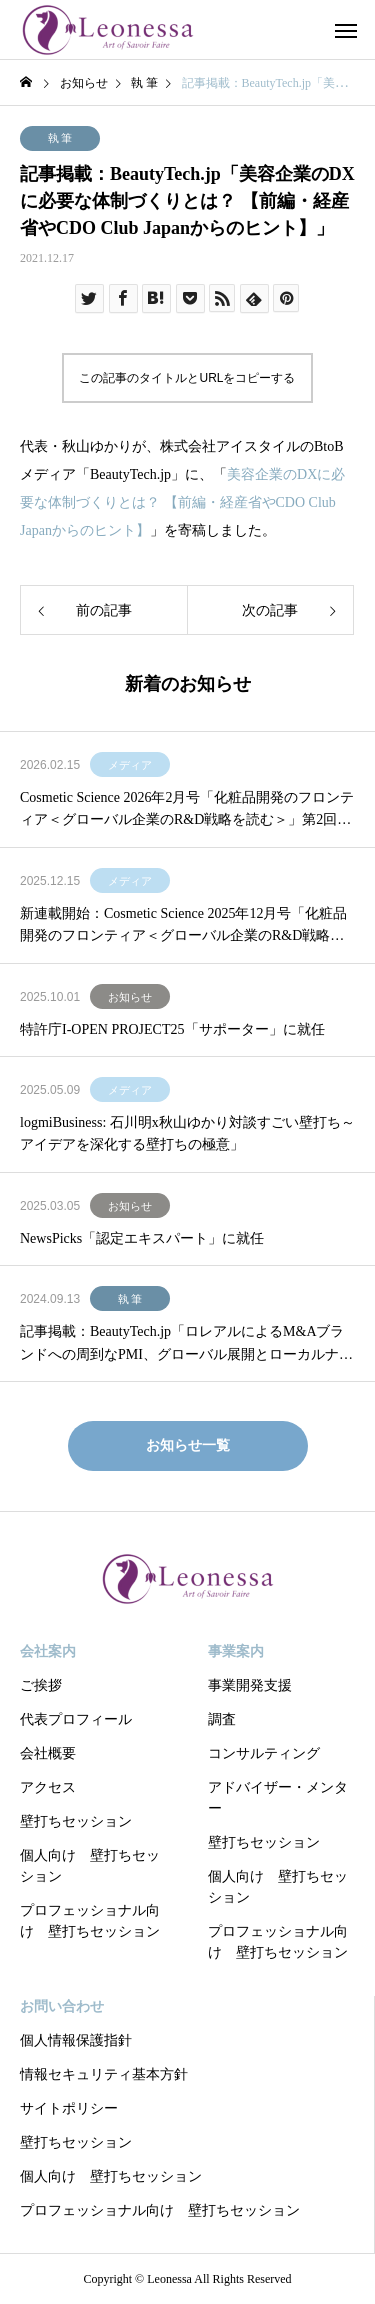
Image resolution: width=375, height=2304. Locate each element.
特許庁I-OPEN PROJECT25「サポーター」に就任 (172, 1029)
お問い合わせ (62, 2006)
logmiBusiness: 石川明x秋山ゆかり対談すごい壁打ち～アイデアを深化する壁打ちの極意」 (187, 1133)
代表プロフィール (76, 1719)
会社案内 (48, 1651)
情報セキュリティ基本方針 (104, 2074)
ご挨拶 (41, 1685)
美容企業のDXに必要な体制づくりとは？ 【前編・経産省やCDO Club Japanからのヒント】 (182, 502)
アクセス (48, 1787)
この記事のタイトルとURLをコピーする (187, 378)
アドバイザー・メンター (278, 1798)
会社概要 (48, 1753)
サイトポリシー (69, 2108)
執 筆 (60, 138)
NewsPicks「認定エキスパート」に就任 (142, 1238)
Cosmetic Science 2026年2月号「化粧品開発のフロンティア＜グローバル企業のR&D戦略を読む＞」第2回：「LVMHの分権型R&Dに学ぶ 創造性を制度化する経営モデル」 (187, 811)
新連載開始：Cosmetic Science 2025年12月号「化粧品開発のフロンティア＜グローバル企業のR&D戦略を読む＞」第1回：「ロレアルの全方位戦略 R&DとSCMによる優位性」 (187, 927)
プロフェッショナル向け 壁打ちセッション (90, 1921)
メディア (130, 765)
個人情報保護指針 (76, 2040)
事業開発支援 (250, 1685)
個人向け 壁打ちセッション (90, 1866)
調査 (222, 1719)
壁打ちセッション (76, 1821)
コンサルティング (264, 1753)
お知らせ (130, 997)
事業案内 (236, 1651)
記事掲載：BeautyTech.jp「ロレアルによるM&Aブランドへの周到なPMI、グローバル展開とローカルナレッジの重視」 (186, 1345)
